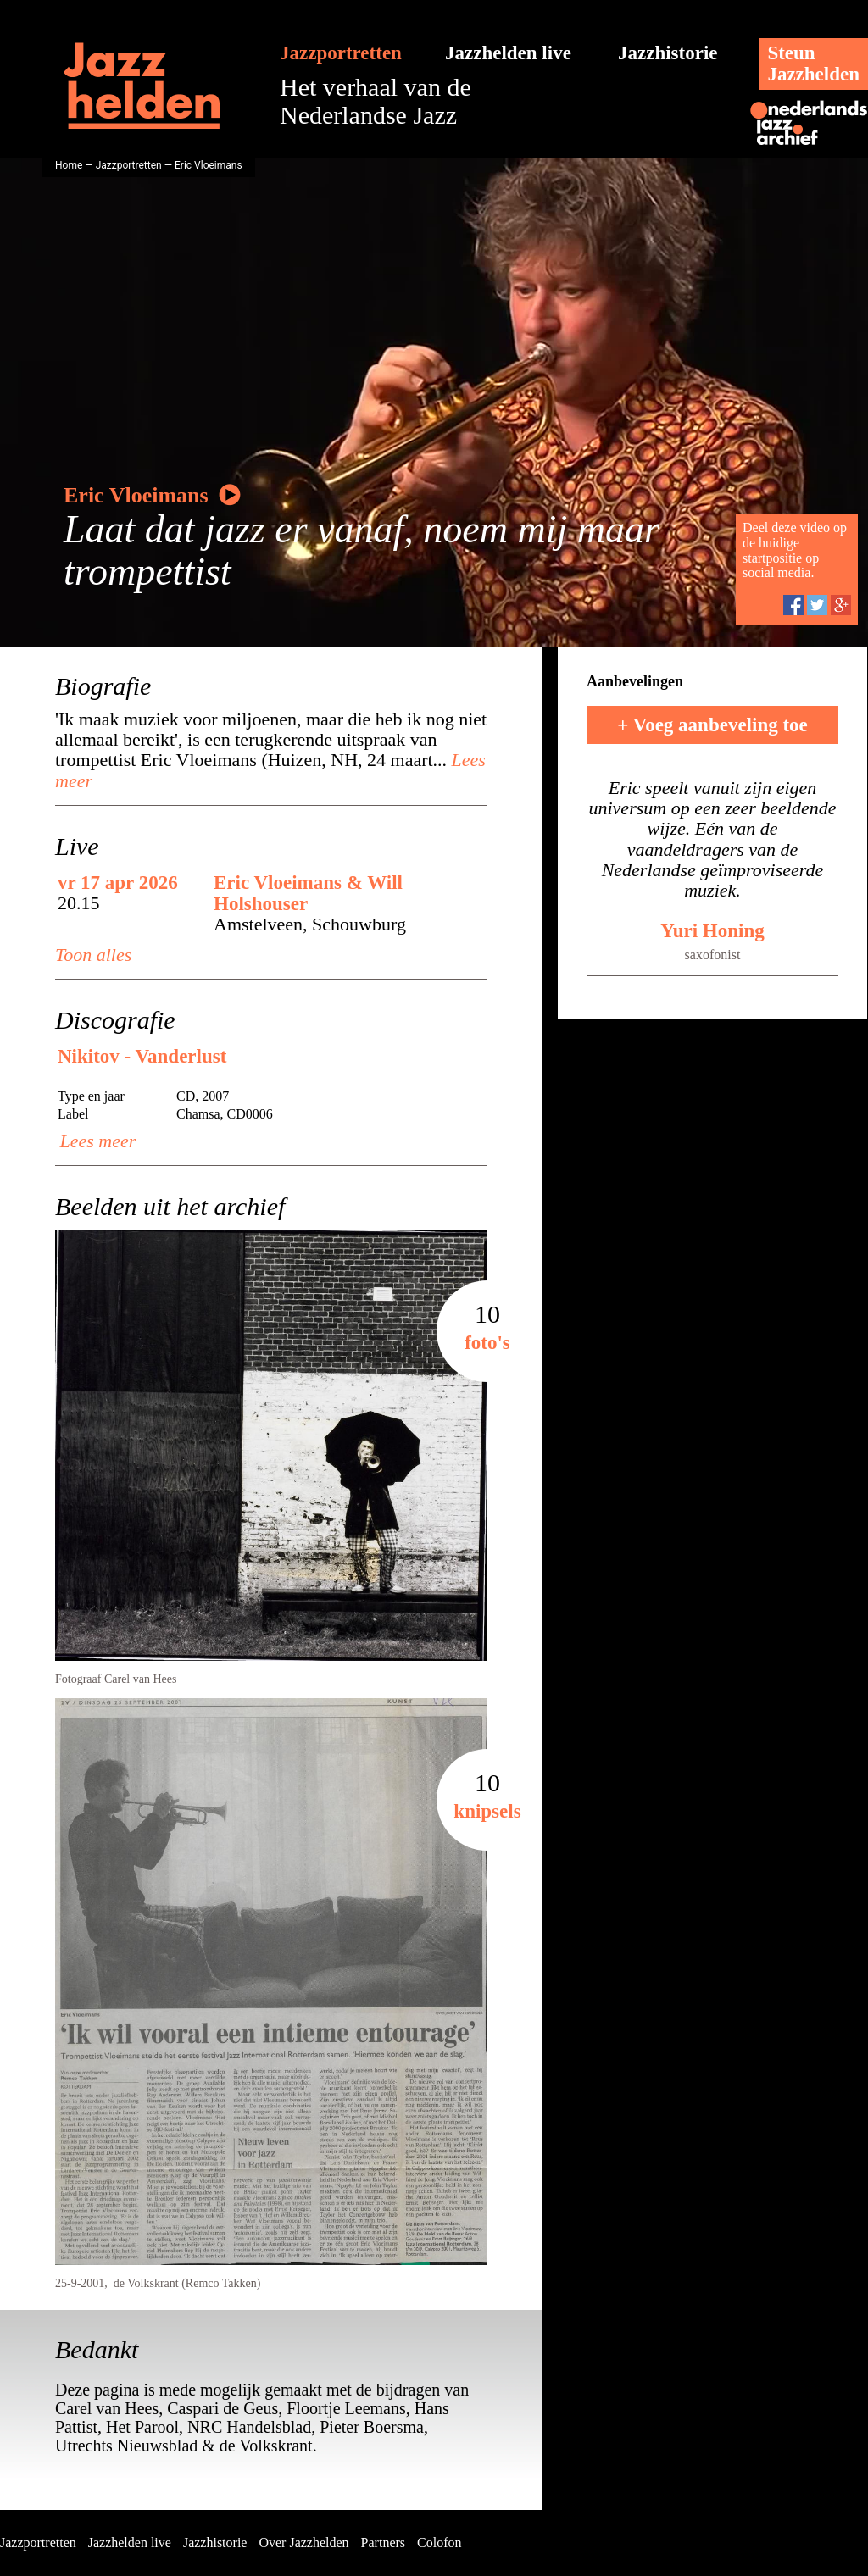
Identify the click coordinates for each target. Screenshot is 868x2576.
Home (68, 165)
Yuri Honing (712, 930)
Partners (383, 2542)
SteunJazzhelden (813, 63)
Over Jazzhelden (303, 2542)
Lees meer (95, 1141)
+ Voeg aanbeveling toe (712, 725)
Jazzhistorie (668, 53)
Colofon (439, 2542)
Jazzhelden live (508, 53)
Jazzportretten (341, 53)
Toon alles (93, 954)
